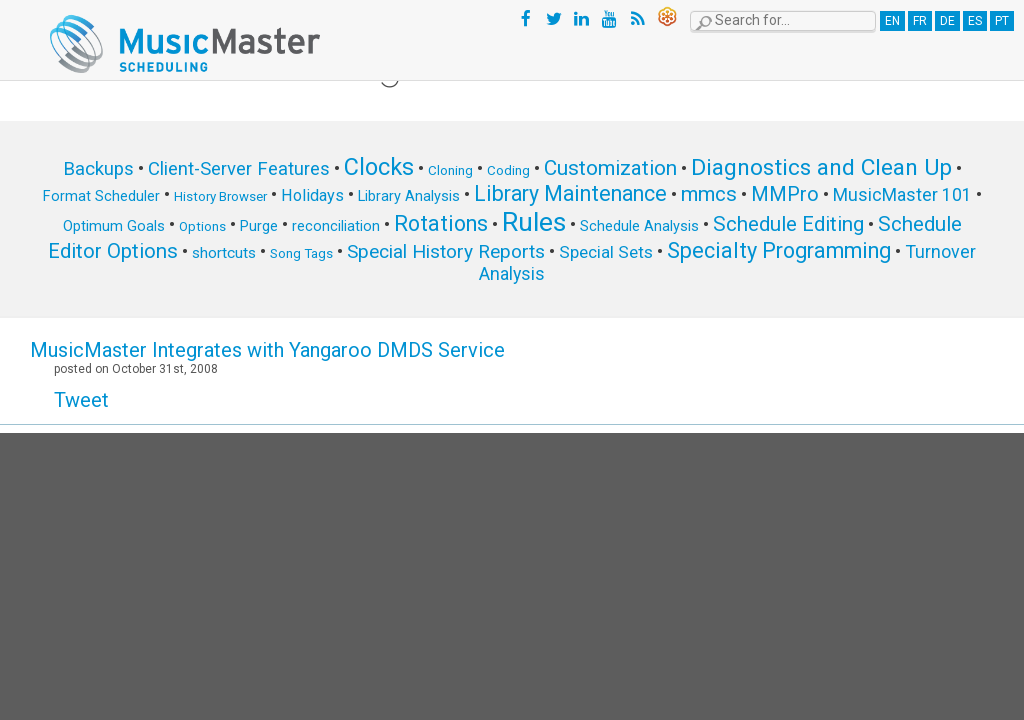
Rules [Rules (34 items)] (534, 222)
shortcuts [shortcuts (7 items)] (224, 253)
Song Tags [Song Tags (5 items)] (301, 253)
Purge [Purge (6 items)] (259, 226)
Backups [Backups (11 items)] (98, 169)
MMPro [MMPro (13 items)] (785, 194)
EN (892, 21)
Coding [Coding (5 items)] (508, 170)
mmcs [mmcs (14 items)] (709, 194)
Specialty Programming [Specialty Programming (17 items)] (779, 250)
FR (920, 21)
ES (975, 21)
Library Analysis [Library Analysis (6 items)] (409, 196)
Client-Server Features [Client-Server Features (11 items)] (239, 169)
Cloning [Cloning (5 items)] (450, 170)
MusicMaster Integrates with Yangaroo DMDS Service (267, 350)
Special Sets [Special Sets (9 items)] (606, 252)
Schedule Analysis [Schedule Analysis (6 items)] (639, 226)
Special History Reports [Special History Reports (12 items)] (446, 251)
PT (1002, 21)
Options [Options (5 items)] (202, 226)
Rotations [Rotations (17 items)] (441, 223)
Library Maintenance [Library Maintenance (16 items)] (570, 193)
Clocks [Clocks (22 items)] (379, 167)
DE (947, 21)
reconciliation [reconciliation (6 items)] (336, 226)
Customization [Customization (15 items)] (610, 168)
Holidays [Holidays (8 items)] (312, 195)
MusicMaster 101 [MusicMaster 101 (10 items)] (902, 194)
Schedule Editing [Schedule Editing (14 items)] (788, 224)
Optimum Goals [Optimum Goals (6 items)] (114, 226)
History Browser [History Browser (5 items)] (220, 196)
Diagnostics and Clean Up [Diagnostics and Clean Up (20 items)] (821, 167)
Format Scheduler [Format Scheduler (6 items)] (101, 196)
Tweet (81, 400)
